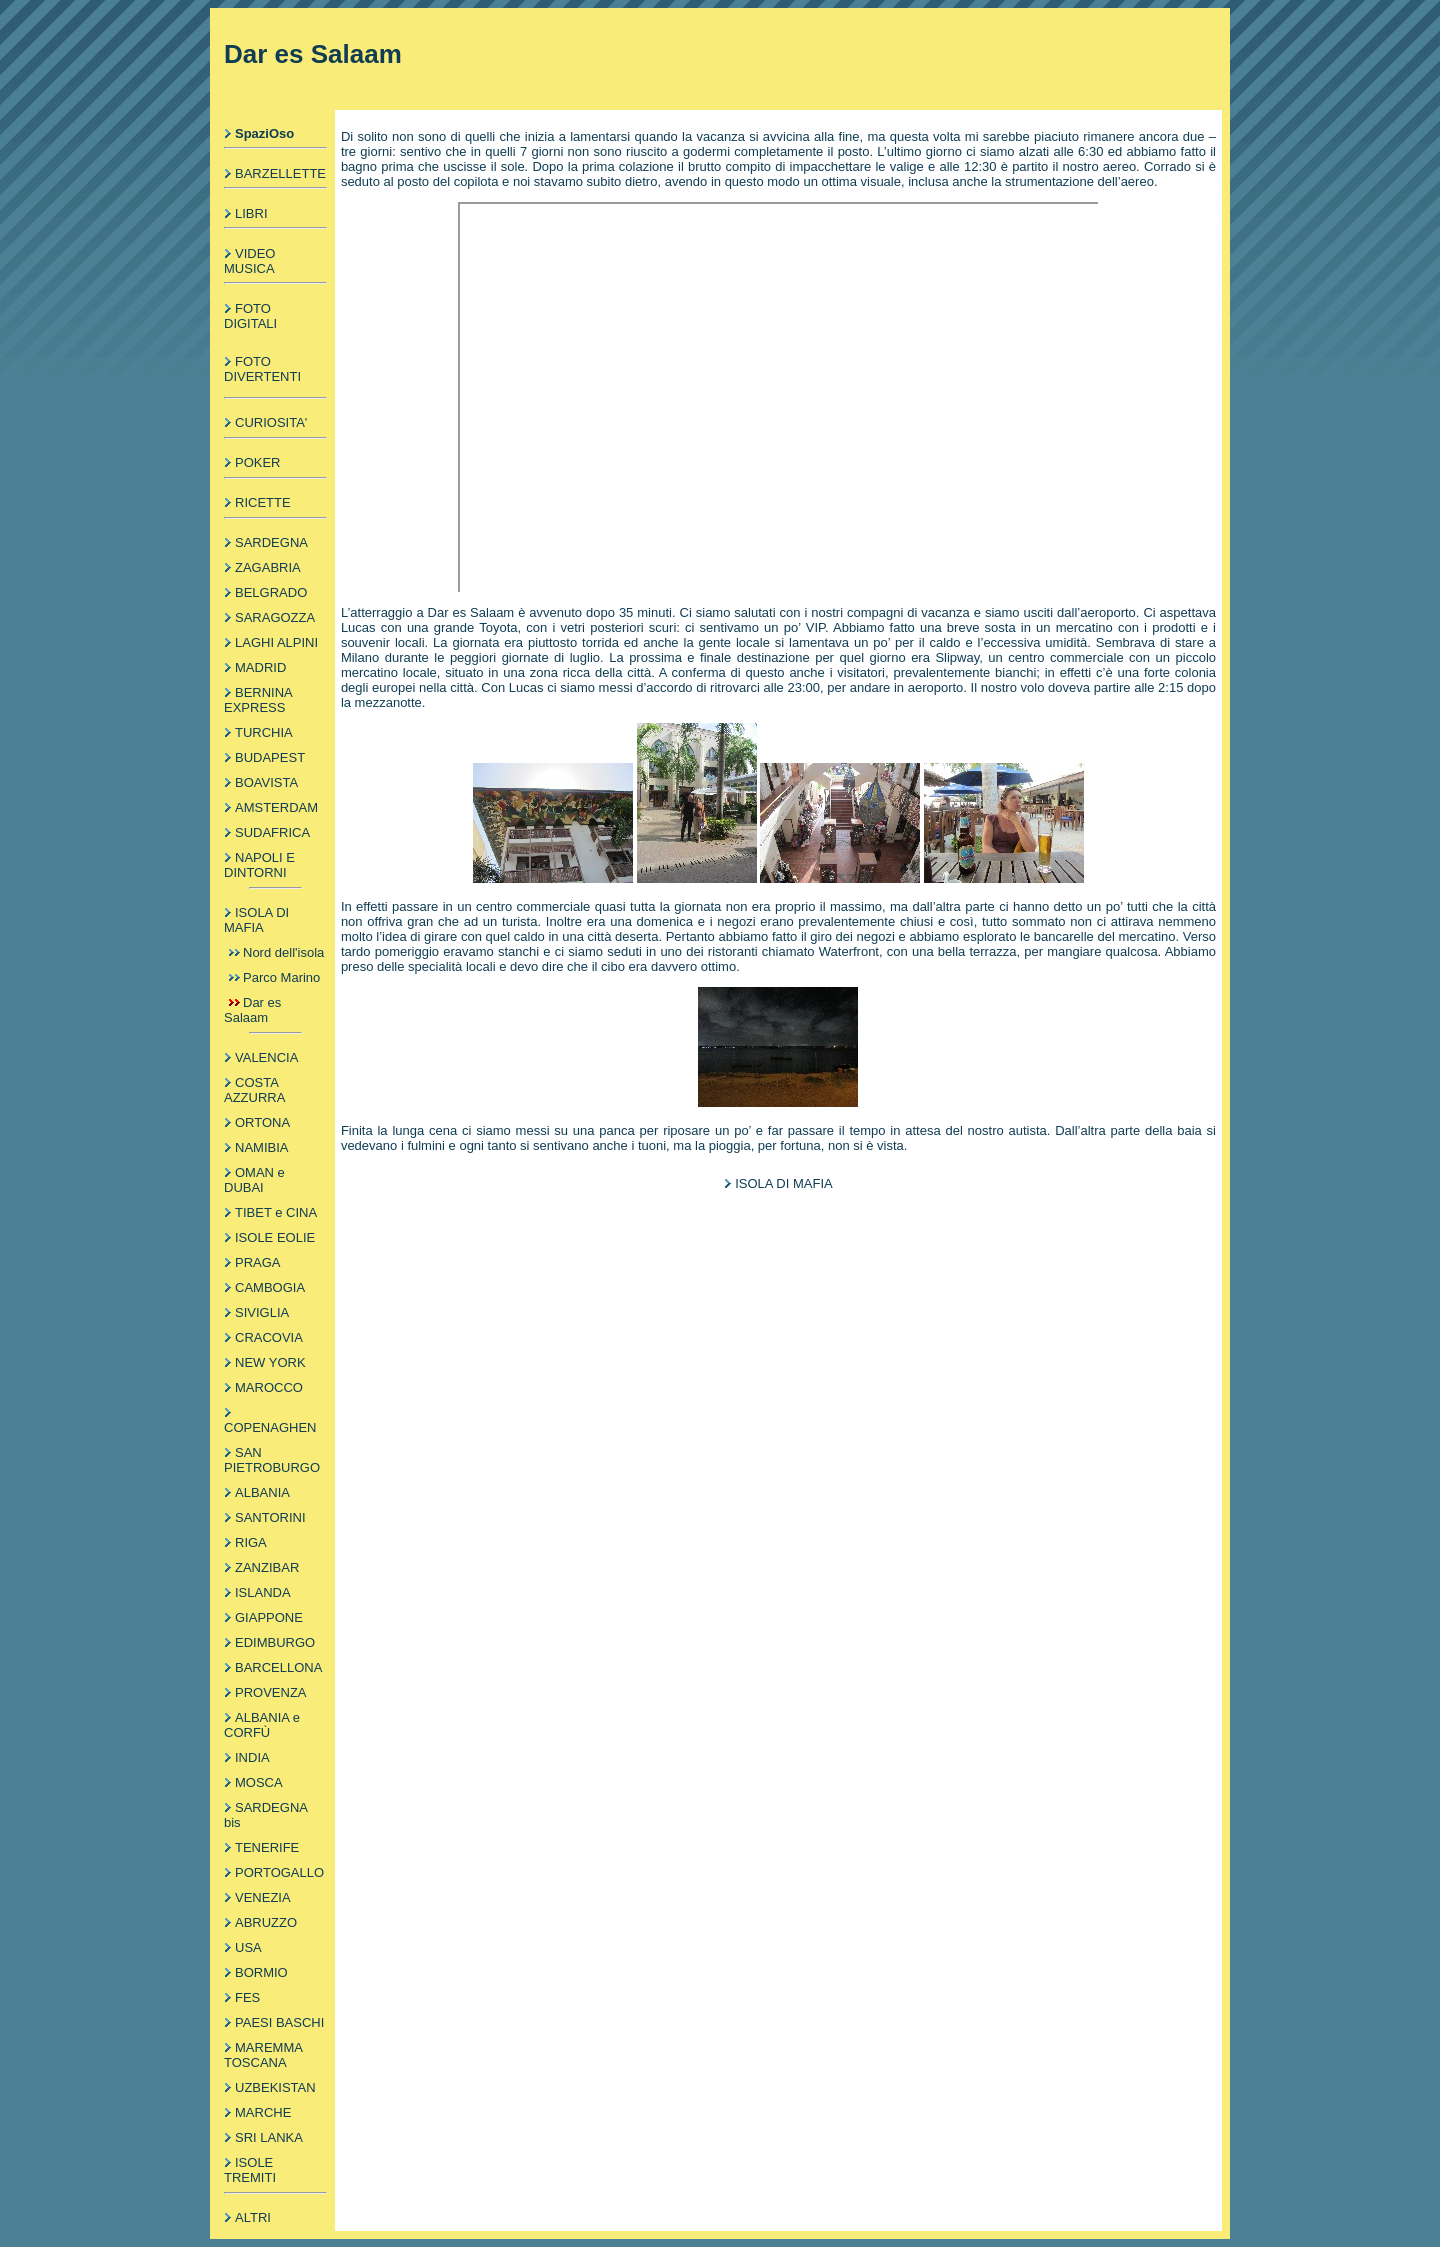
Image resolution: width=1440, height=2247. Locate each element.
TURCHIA (264, 732)
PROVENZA (271, 1692)
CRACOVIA (269, 1337)
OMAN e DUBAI (254, 1180)
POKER (258, 462)
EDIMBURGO (275, 1642)
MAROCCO (269, 1387)
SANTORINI (270, 1517)
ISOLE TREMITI (250, 2170)
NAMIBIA (261, 1147)
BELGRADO (271, 592)
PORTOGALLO (279, 1872)
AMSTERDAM (276, 807)
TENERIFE (267, 1847)
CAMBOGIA (270, 1287)
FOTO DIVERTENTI (262, 369)
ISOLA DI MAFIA (256, 920)
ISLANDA (263, 1592)
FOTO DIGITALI (250, 316)
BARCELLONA (278, 1667)
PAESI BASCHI (279, 2022)
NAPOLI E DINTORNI (259, 865)
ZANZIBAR (267, 1567)
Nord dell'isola (283, 952)
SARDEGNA (271, 542)
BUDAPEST (270, 757)
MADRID (260, 667)
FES (247, 1997)
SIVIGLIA (262, 1312)
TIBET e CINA (276, 1212)
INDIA (252, 1757)
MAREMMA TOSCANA (263, 2055)
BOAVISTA (266, 782)
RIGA (251, 1542)
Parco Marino (281, 977)
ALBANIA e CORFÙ (262, 1725)
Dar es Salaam (252, 1010)
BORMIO (261, 1972)
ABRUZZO (266, 1922)
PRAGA (258, 1262)
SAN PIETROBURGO (272, 1460)
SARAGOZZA (275, 617)
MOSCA (259, 1782)
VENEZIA (263, 1897)
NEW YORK (270, 1362)
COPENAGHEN (270, 1427)
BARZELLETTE (280, 173)
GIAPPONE (269, 1617)
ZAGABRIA (268, 567)
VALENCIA (266, 1057)
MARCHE (263, 2112)
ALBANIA (262, 1492)
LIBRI (251, 213)
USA (248, 1947)
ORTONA (262, 1122)
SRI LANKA (269, 2137)
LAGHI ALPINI (276, 642)
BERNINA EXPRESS (258, 700)
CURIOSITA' (271, 422)
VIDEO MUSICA (249, 261)
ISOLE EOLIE (275, 1237)
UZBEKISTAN (275, 2087)
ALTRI (253, 2217)
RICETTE (263, 502)
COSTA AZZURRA (254, 1090)
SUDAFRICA (272, 832)
